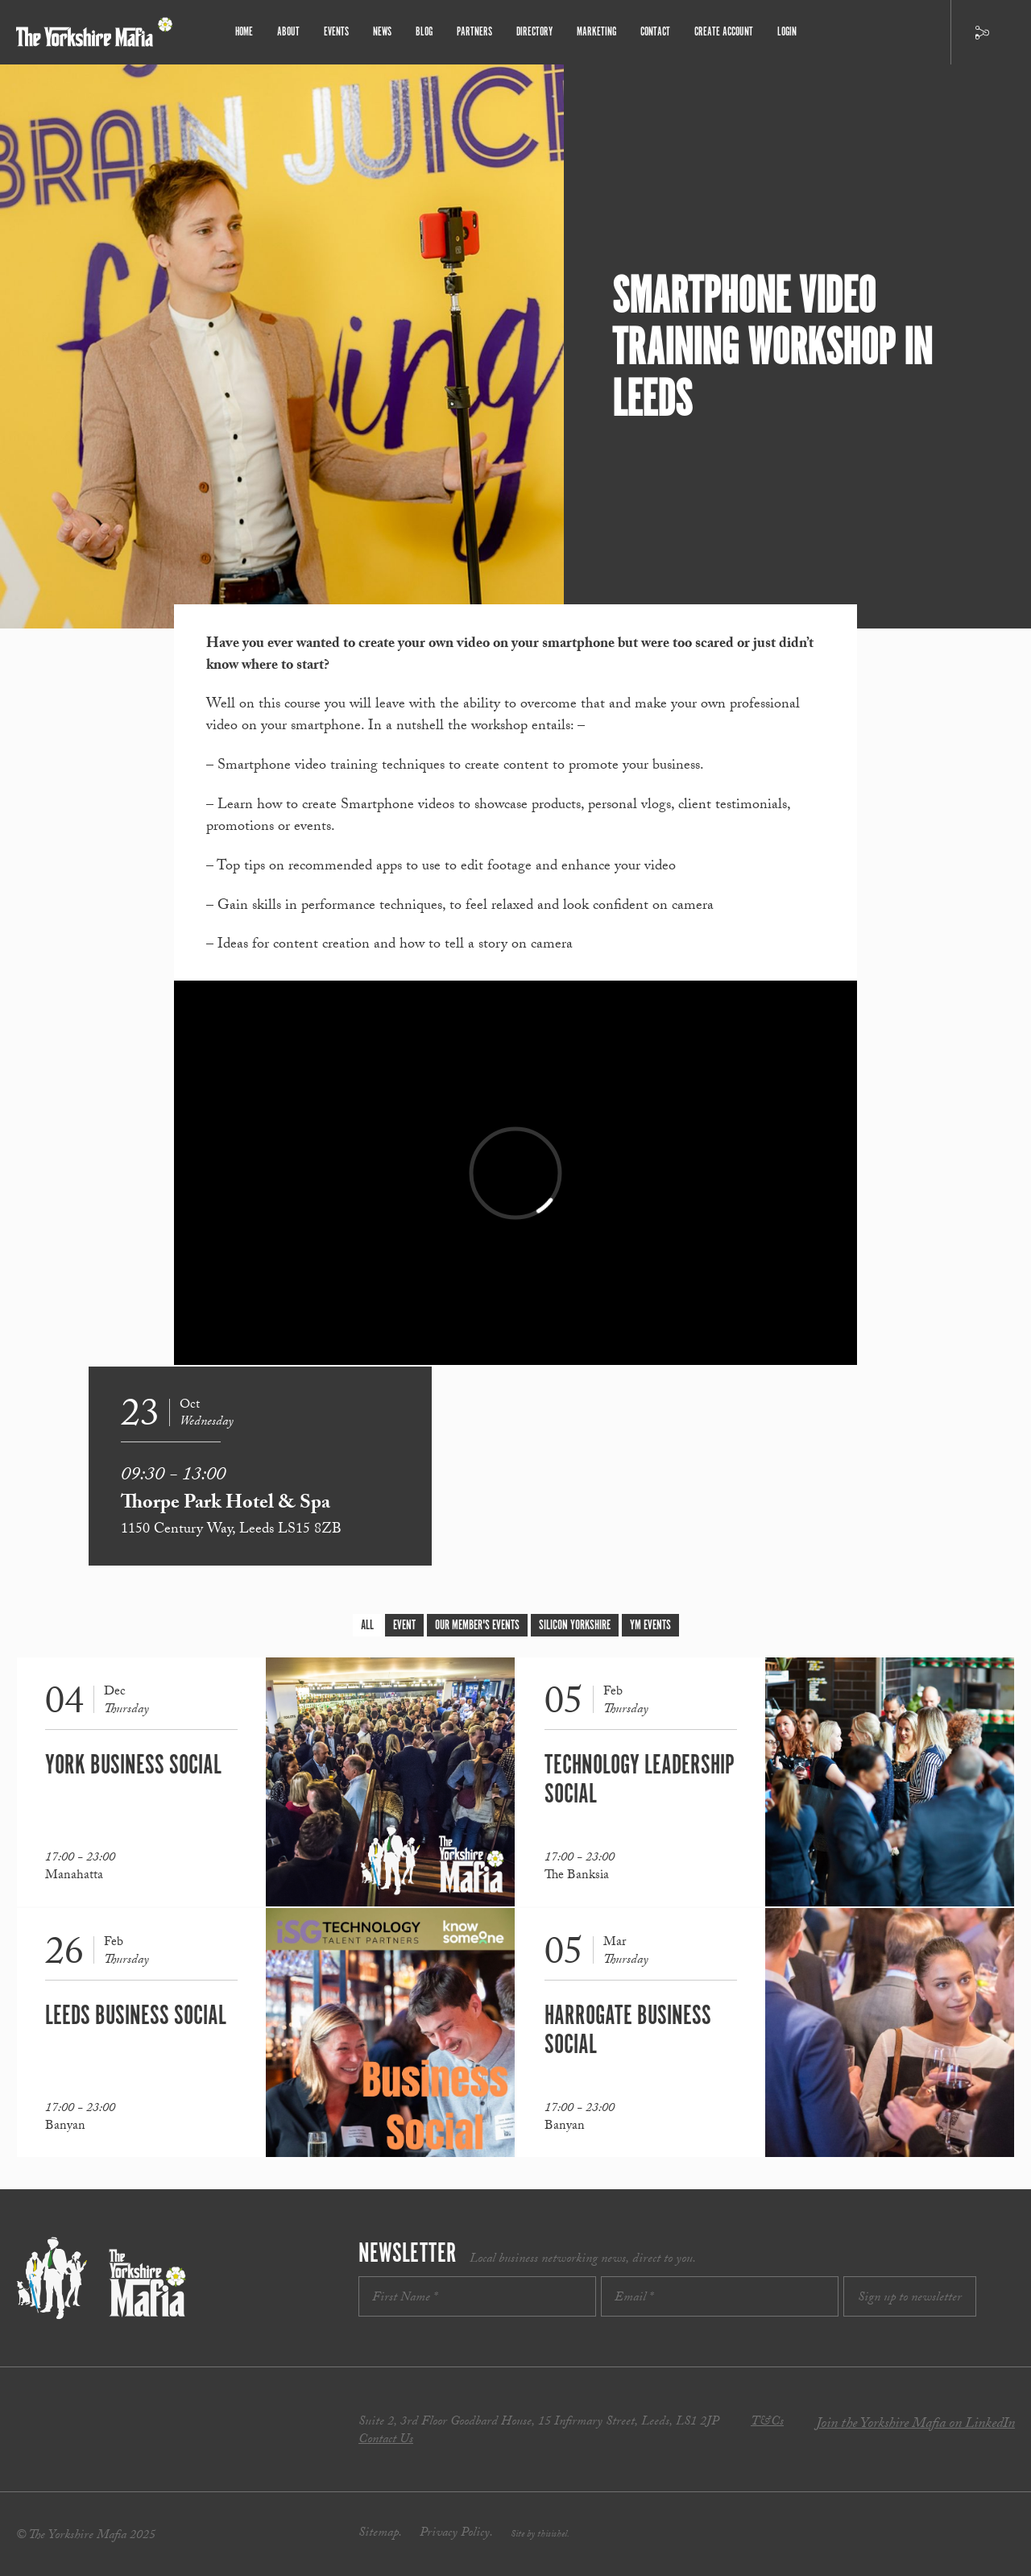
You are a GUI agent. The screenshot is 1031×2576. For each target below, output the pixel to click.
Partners (474, 31)
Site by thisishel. (540, 2535)
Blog (424, 31)
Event (404, 1625)
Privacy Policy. (456, 2534)
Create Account (723, 31)
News (382, 31)
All (367, 1625)
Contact (655, 31)
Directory (534, 31)
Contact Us (385, 2440)
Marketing (596, 31)
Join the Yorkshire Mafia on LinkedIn (915, 2424)
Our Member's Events (477, 1625)
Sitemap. (380, 2534)
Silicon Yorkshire (575, 1625)
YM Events (650, 1625)
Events (336, 31)
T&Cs (767, 2422)
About (288, 31)
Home (244, 31)
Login (787, 31)
